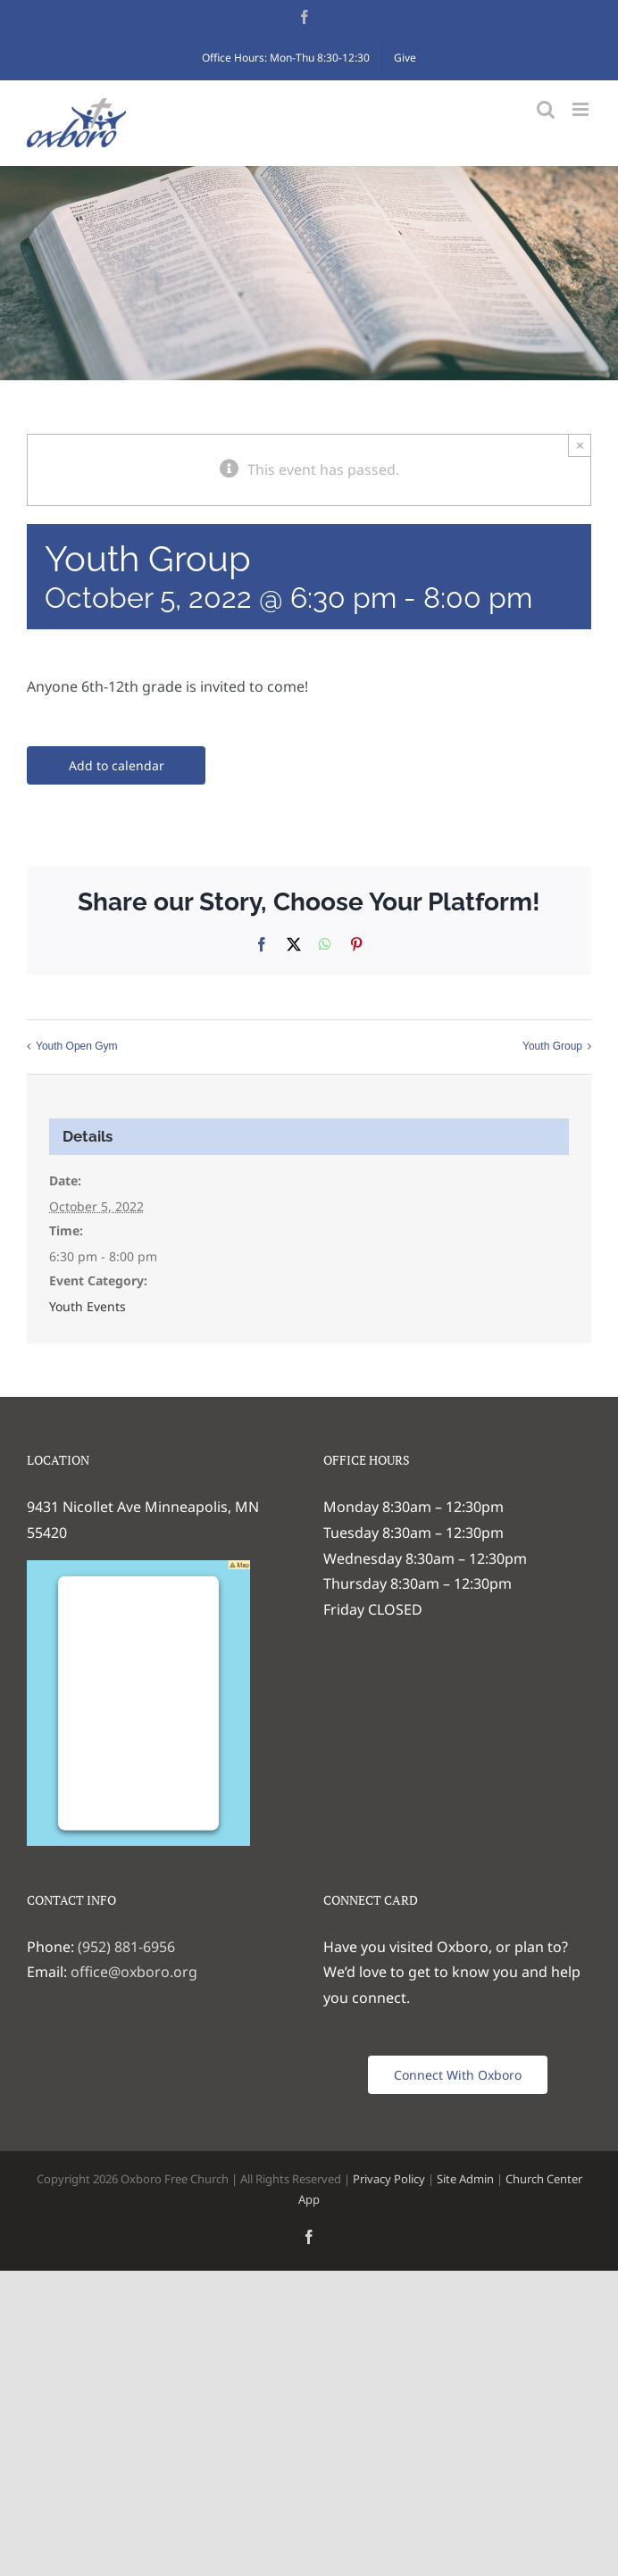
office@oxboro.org (134, 1972)
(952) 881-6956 (126, 1947)
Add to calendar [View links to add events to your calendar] (116, 765)
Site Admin (465, 2179)
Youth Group (552, 1046)
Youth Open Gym (77, 1046)
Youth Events (87, 1306)
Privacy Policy (389, 2179)
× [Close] (580, 445)
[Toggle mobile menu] (581, 109)
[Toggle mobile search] (546, 109)
